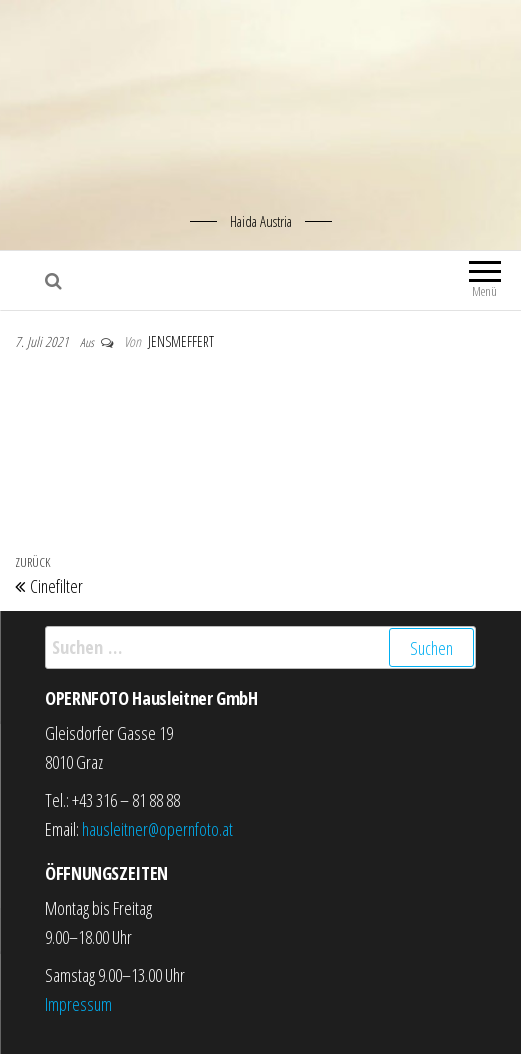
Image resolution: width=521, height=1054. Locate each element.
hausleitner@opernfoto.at (157, 829)
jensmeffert (181, 341)
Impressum (78, 1004)
